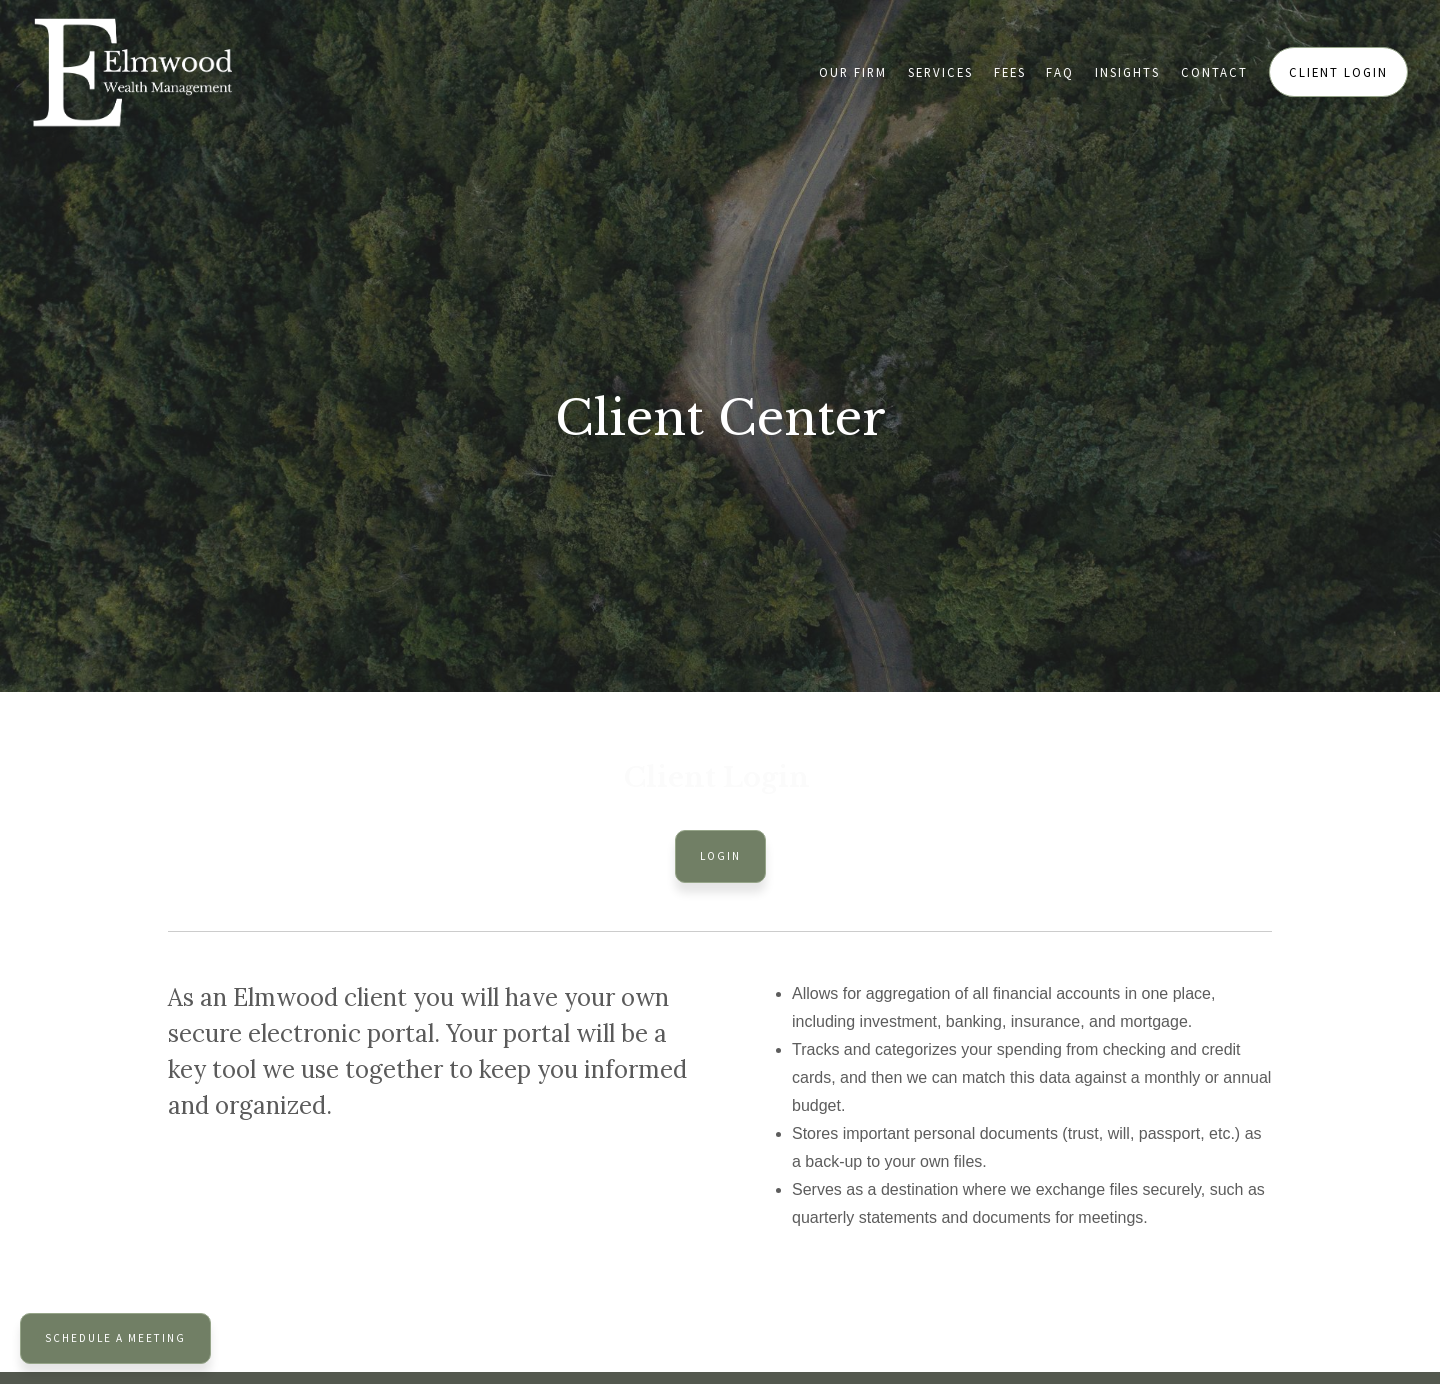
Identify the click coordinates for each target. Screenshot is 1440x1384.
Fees (1010, 72)
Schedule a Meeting (115, 1338)
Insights (1127, 72)
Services (940, 72)
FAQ (1060, 72)
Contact (1214, 72)
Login (720, 856)
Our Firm (853, 72)
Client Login (1338, 72)
